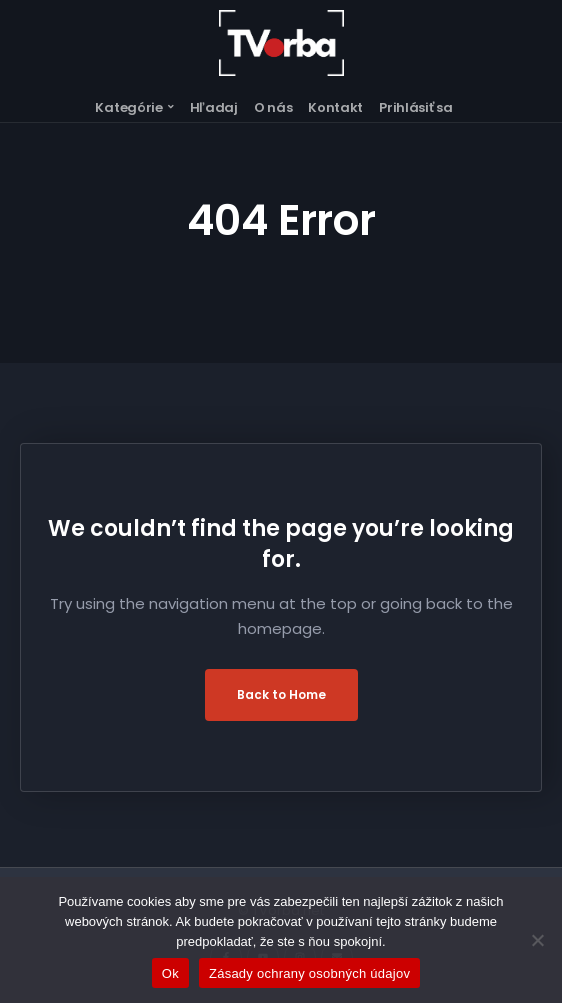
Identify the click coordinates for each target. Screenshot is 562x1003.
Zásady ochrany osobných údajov (309, 973)
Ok (170, 973)
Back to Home (281, 694)
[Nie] (537, 940)
